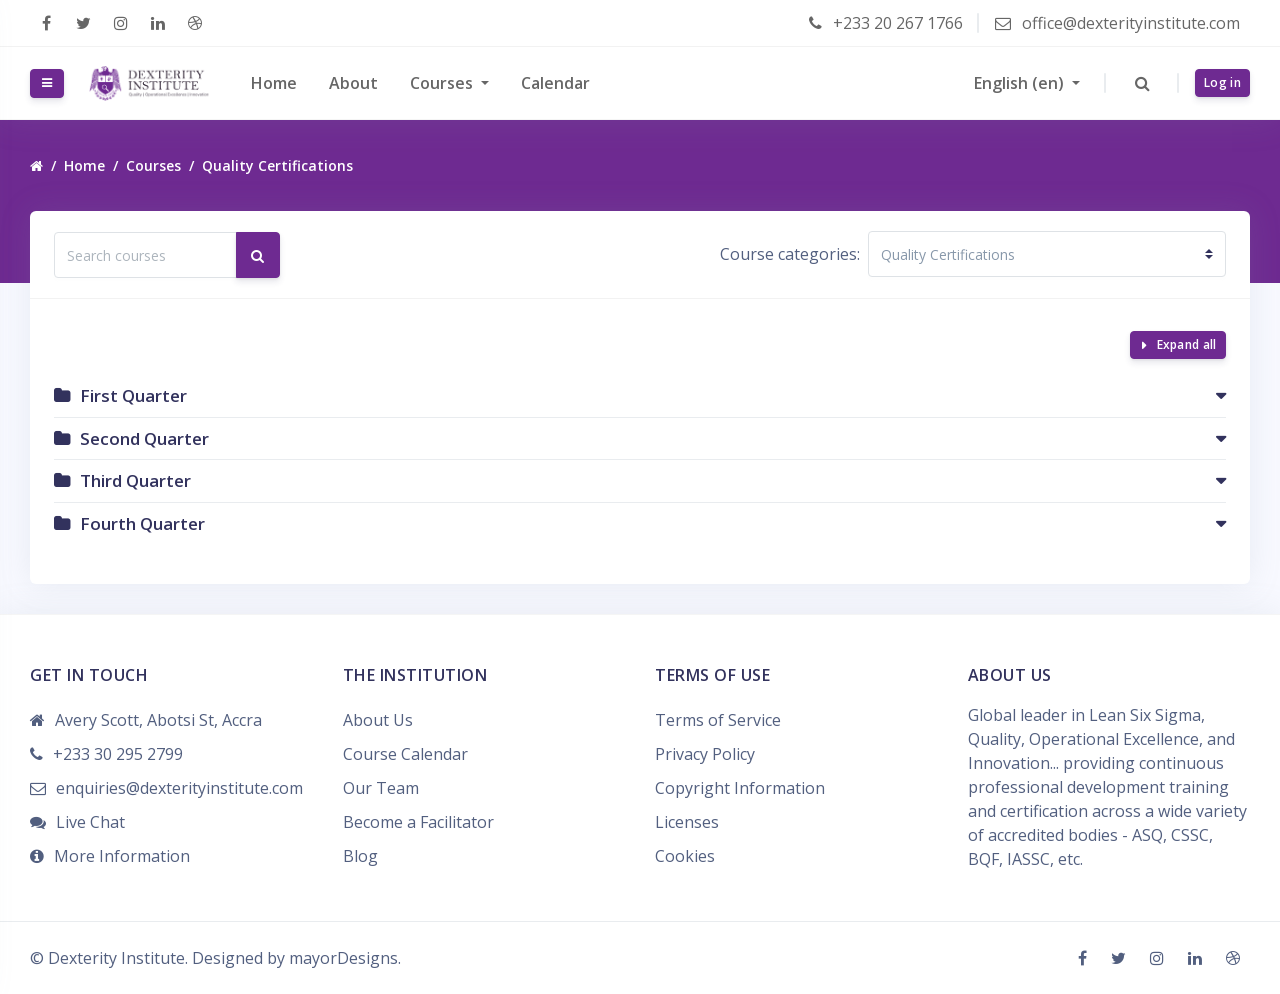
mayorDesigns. (345, 958)
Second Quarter (144, 438)
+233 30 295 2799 (118, 754)
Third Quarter (135, 480)
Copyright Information (740, 788)
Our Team (381, 788)
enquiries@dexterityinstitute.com (179, 788)
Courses (443, 83)
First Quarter (133, 395)
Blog (360, 856)
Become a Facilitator (418, 822)
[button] (1142, 83)
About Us (378, 720)
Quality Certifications (277, 165)
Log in (1222, 82)
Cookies (685, 856)
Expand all (1187, 344)
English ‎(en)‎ (1021, 83)
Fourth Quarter (142, 523)
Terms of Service (718, 720)
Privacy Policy (705, 754)
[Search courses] (145, 255)
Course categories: (790, 254)
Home (274, 83)
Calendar (555, 83)
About (353, 83)
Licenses (687, 822)
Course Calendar (405, 754)
